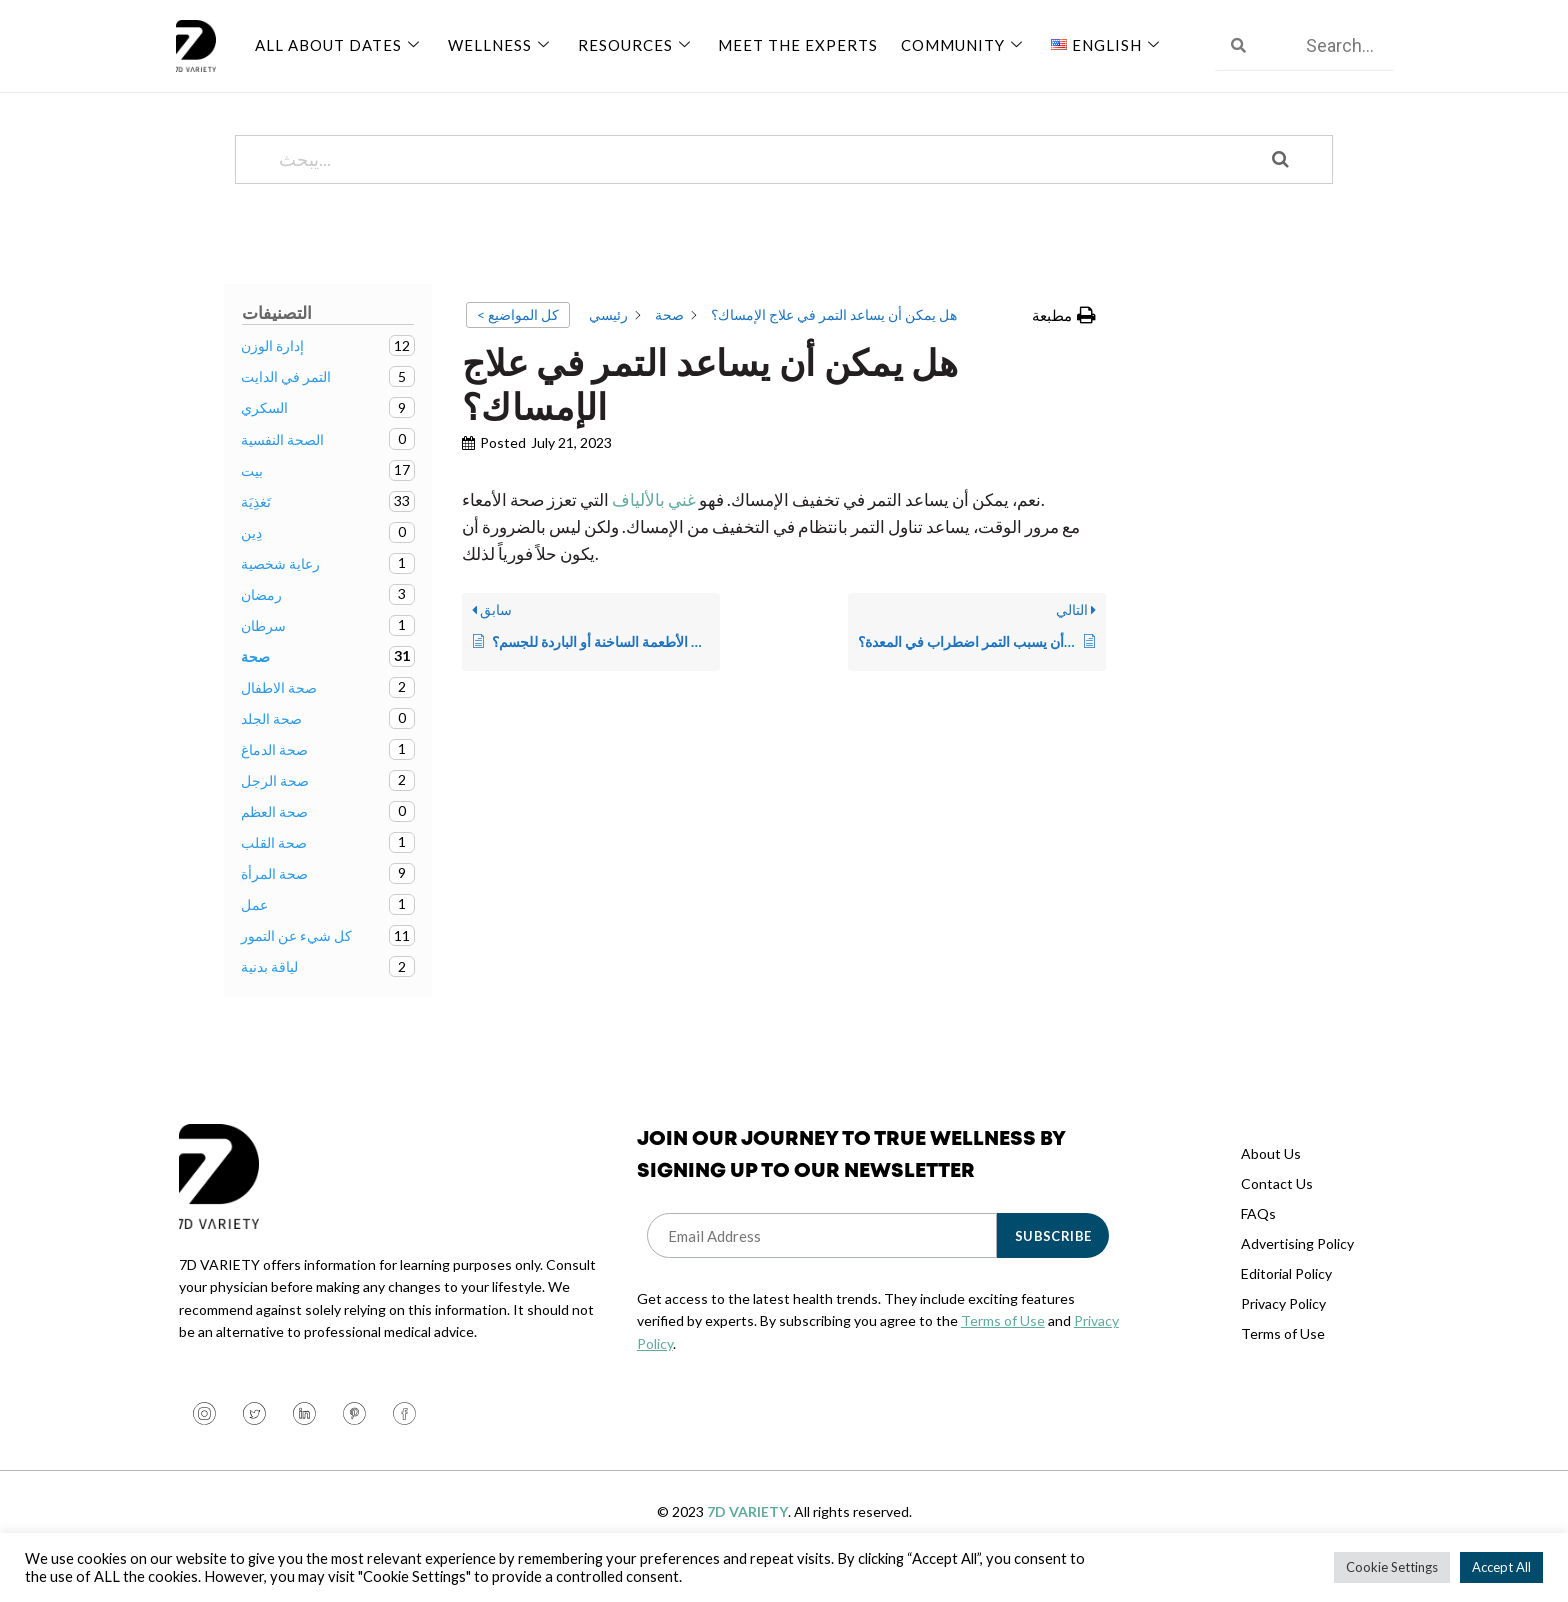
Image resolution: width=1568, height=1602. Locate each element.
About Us (1271, 1177)
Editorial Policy (1286, 1297)
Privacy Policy (1283, 1327)
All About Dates (339, 43)
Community (952, 43)
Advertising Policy (1297, 1267)
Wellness (497, 43)
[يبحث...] (759, 183)
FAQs (1258, 1237)
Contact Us (1277, 1207)
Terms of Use (1003, 1344)
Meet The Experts (789, 43)
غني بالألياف (654, 523)
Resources (630, 43)
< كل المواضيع (518, 338)
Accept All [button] (1501, 1567)
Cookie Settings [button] (1392, 1567)
